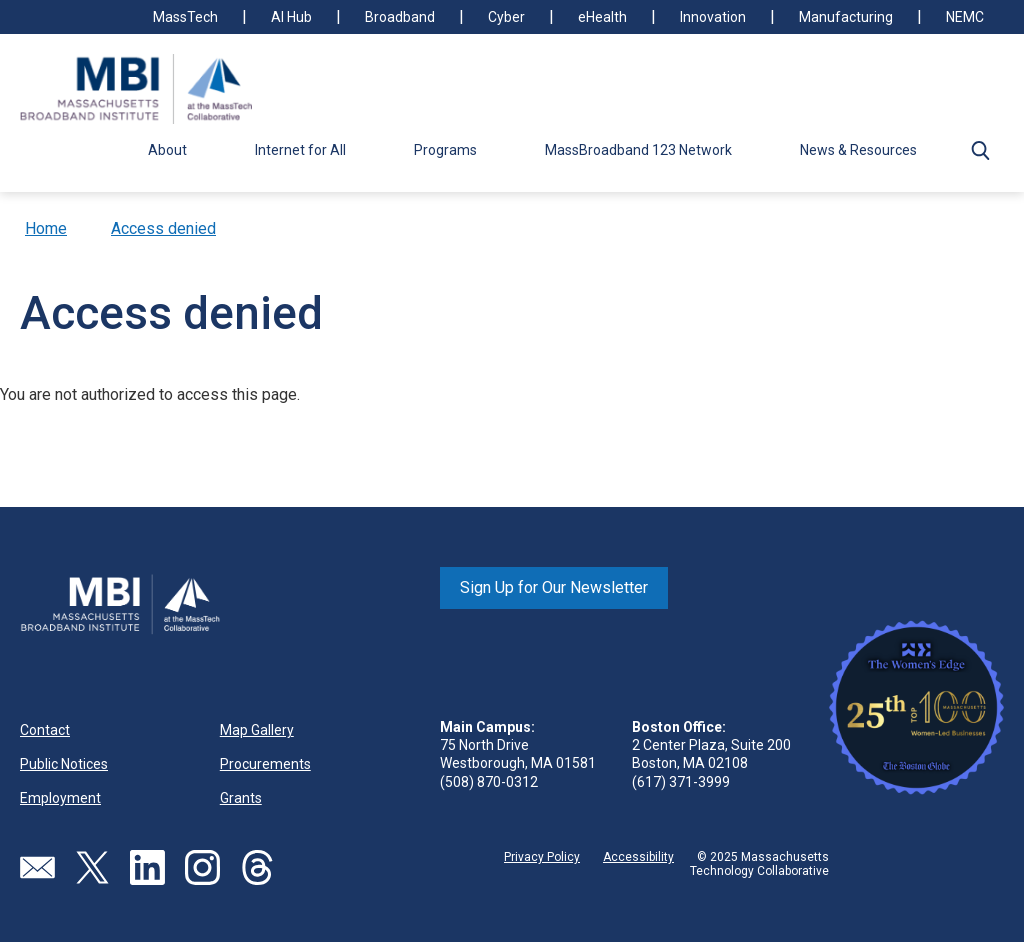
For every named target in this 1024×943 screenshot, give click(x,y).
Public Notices (64, 764)
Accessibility (638, 857)
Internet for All (300, 150)
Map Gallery (257, 730)
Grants (241, 798)
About (167, 150)
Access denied (163, 228)
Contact (45, 730)
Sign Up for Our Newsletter (554, 587)
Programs (445, 150)
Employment (60, 798)
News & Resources (858, 150)
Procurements (265, 764)
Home (46, 228)
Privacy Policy (542, 857)
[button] (980, 150)
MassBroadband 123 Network (638, 150)
